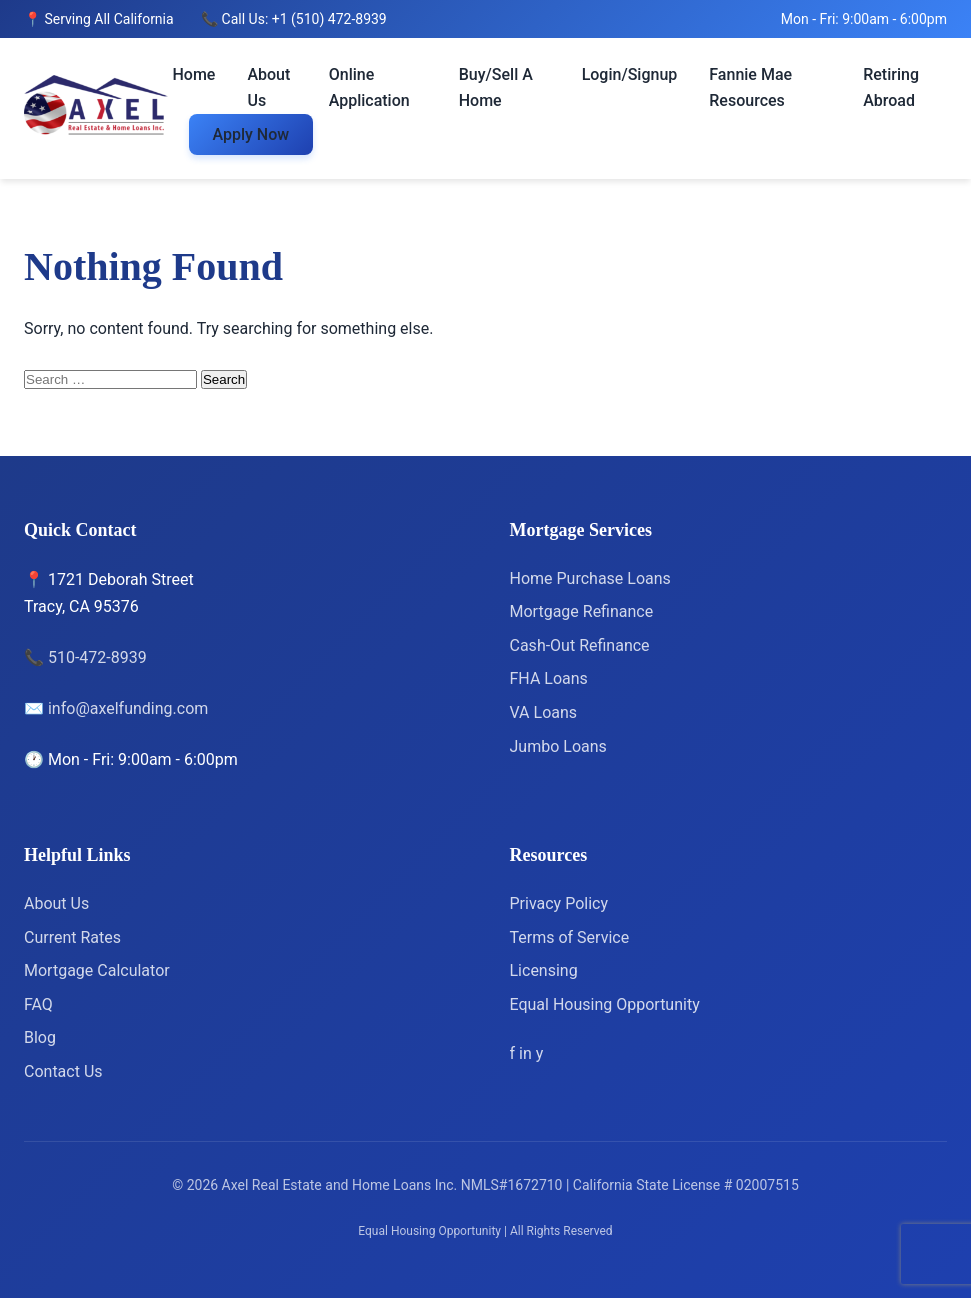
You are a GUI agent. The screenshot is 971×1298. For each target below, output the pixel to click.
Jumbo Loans (558, 746)
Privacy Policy (559, 903)
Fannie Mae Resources (750, 87)
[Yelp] (540, 1053)
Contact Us (63, 1071)
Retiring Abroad (891, 87)
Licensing (544, 970)
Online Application (369, 87)
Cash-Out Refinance (580, 645)
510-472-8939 (97, 657)
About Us (268, 87)
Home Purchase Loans (590, 578)
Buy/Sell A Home (496, 87)
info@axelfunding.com (128, 708)
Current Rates (72, 937)
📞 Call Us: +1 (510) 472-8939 (294, 19)
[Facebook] (515, 1053)
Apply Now (251, 134)
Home (194, 74)
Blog (40, 1037)
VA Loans (544, 712)
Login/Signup (630, 74)
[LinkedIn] (527, 1053)
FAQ (38, 1004)
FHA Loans (549, 678)
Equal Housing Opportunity (605, 1004)
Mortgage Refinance (582, 611)
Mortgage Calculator (97, 970)
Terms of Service (570, 937)
